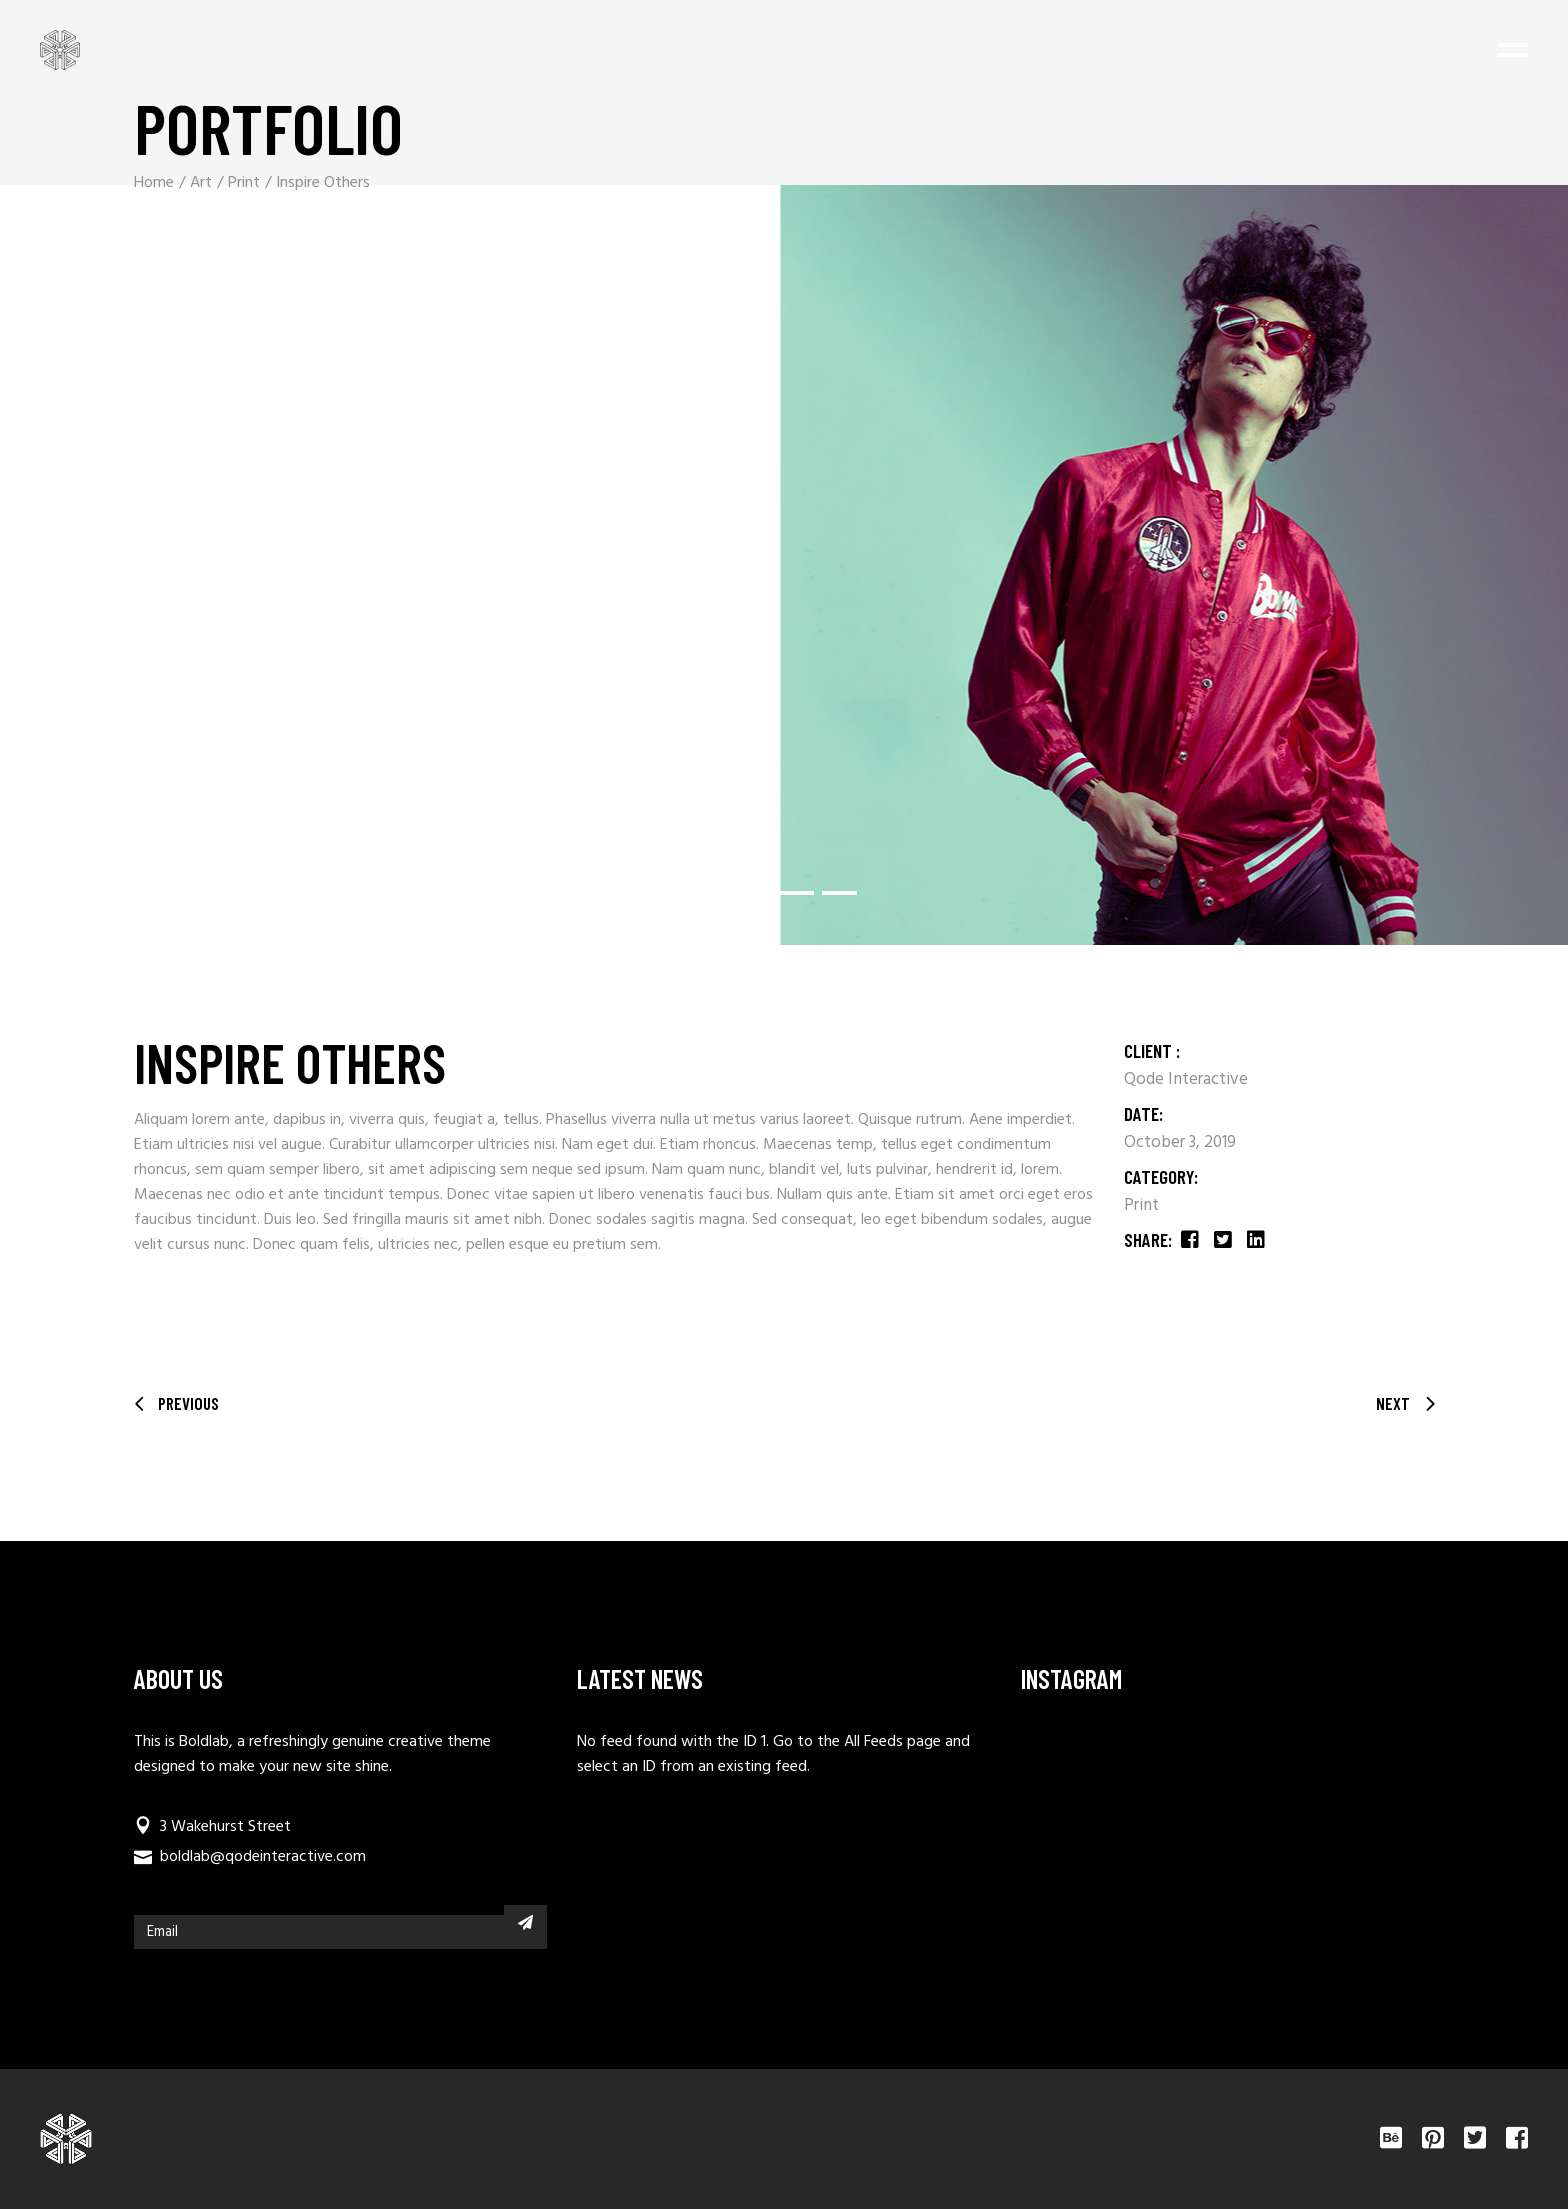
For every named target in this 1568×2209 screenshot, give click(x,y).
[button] (741, 893)
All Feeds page (892, 1742)
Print (1141, 1205)
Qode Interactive (1186, 1079)
